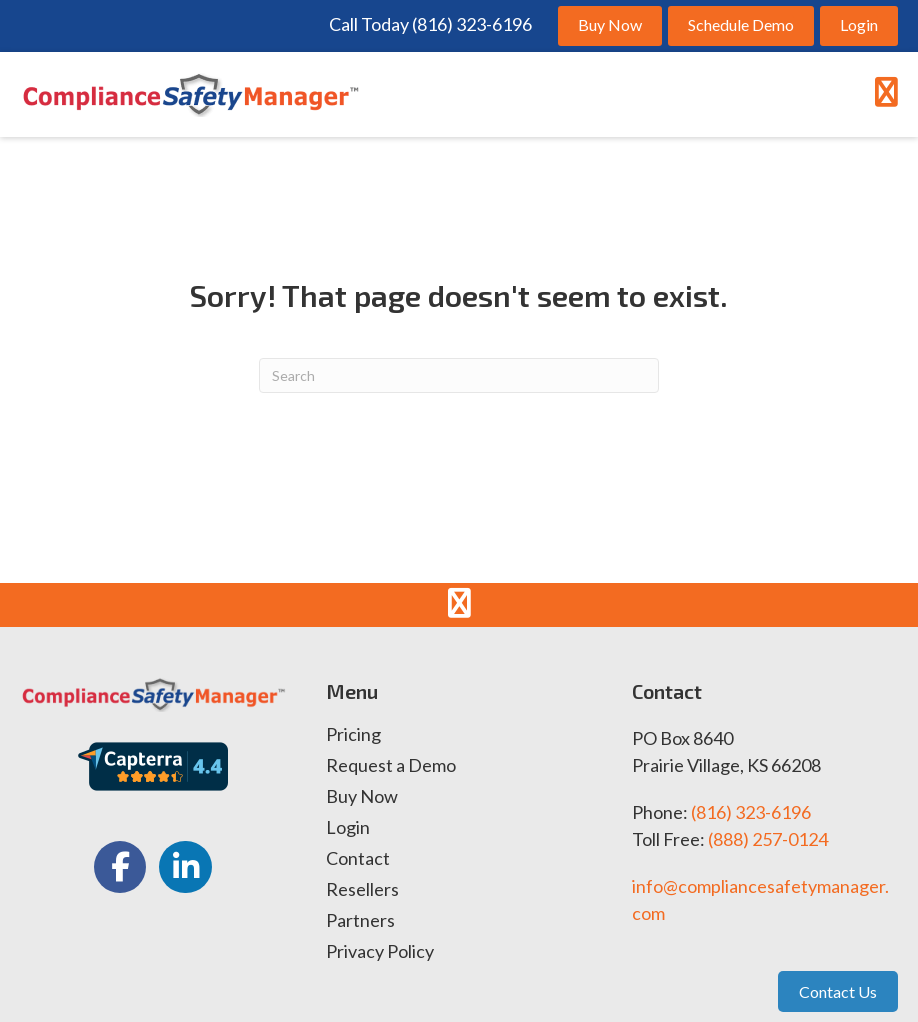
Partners (360, 921)
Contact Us (838, 991)
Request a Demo (391, 766)
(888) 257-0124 (768, 839)
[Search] (459, 375)
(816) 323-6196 (751, 812)
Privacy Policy (380, 952)
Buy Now (362, 797)
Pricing (353, 735)
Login (348, 828)
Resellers (362, 890)
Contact (358, 859)
